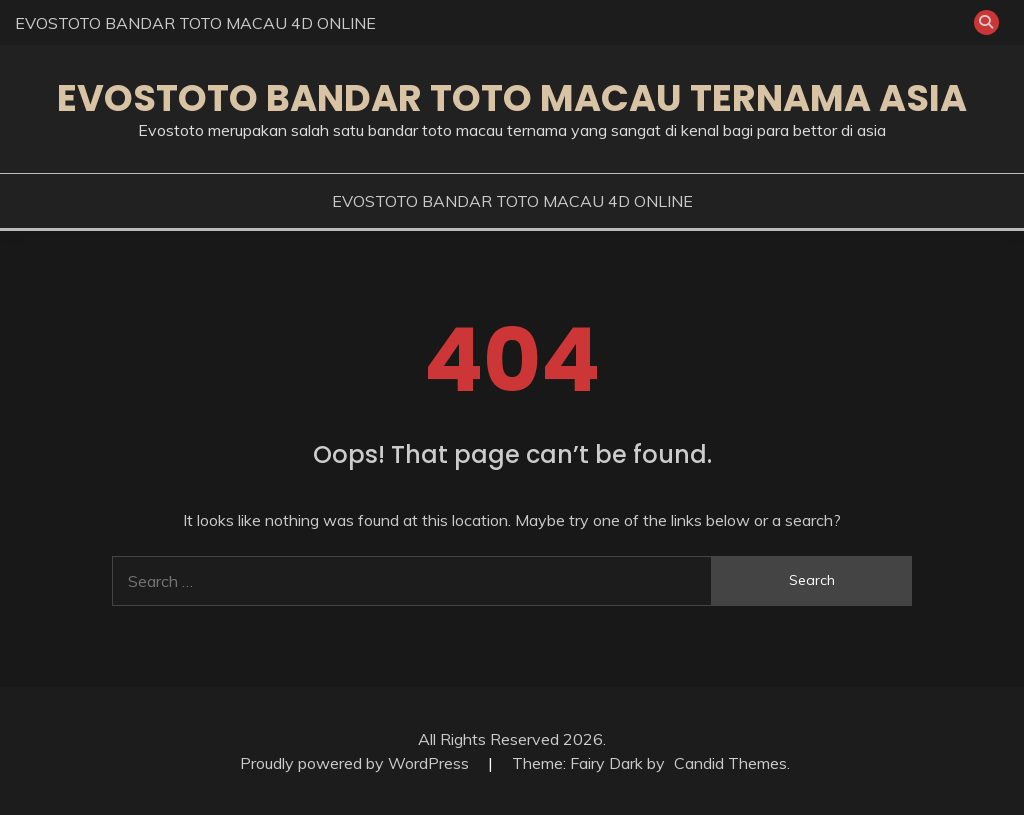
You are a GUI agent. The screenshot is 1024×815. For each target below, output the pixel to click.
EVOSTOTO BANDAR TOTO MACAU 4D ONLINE (195, 23)
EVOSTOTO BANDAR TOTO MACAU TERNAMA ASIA (512, 98)
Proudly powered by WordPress (356, 763)
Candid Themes (730, 763)
